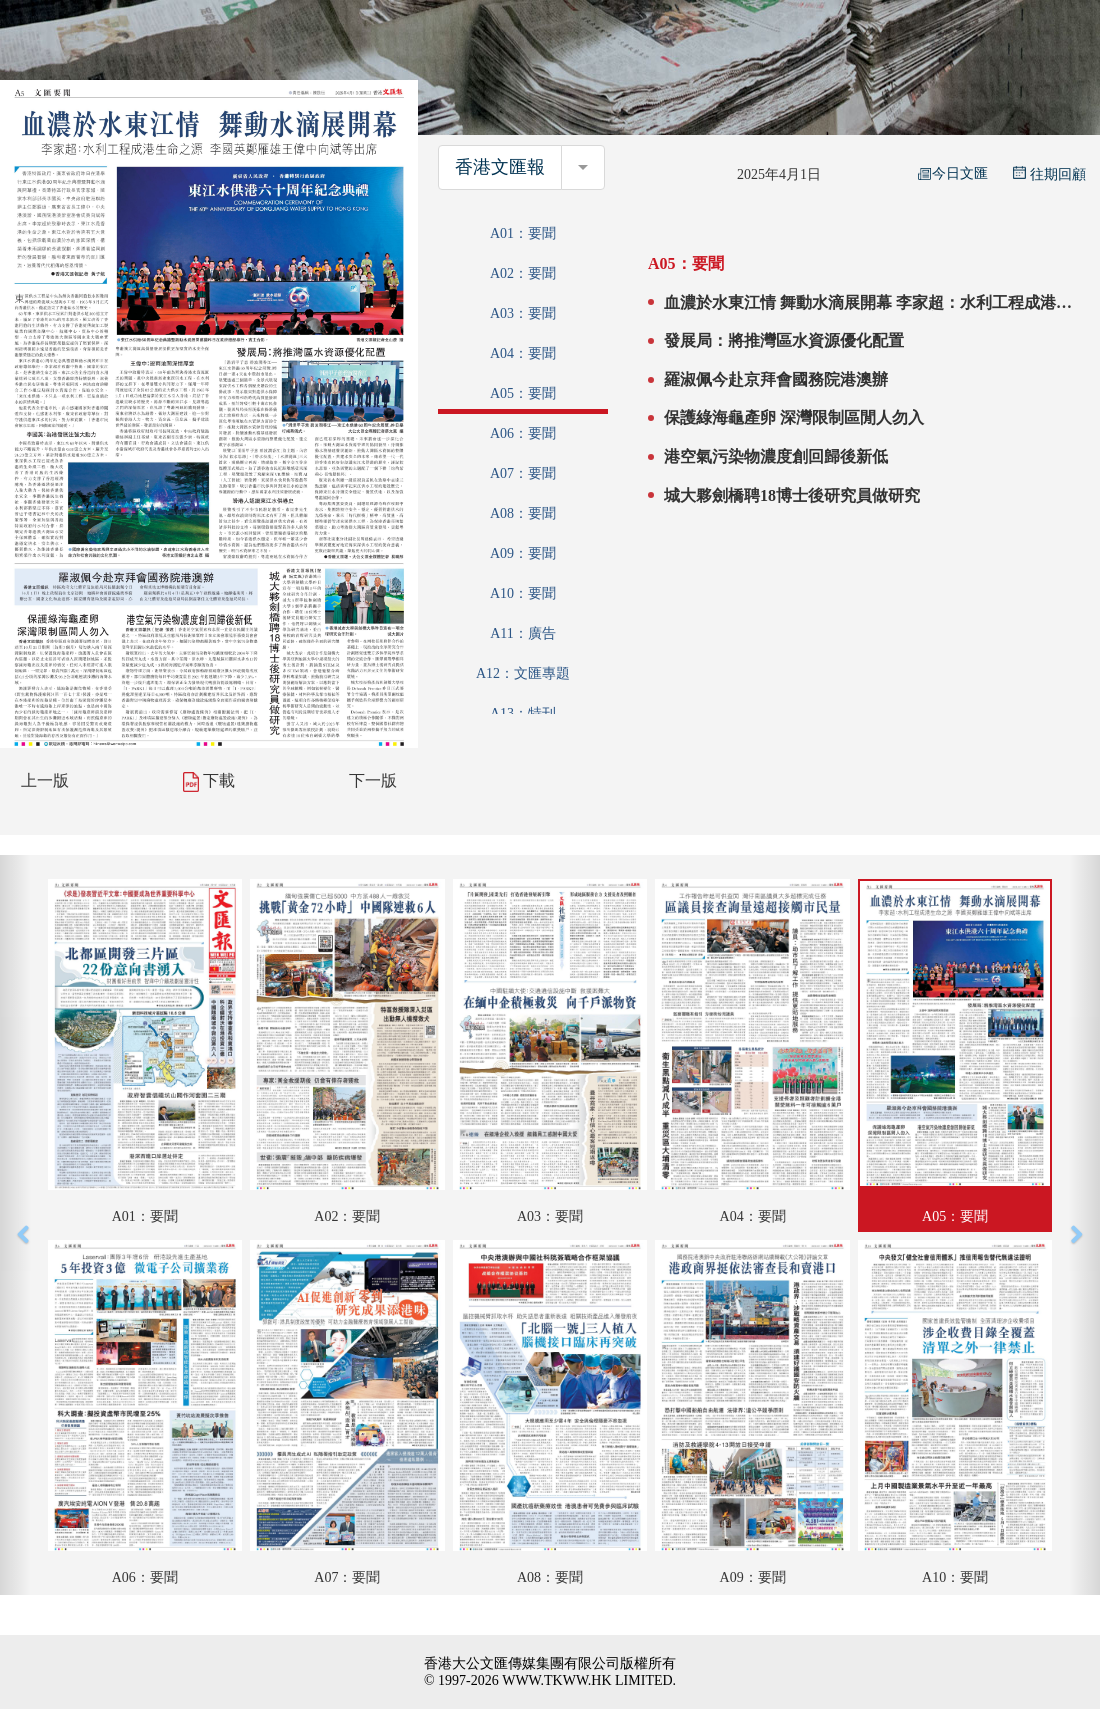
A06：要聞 (523, 433)
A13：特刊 (523, 713)
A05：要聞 (523, 393)
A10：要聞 (523, 593)
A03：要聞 (523, 313)
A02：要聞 (523, 273)
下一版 (373, 780)
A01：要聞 (523, 233)
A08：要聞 (523, 513)
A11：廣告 (523, 633)
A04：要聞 (523, 353)
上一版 (45, 780)
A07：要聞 (523, 473)
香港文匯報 (500, 167)
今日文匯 (953, 173)
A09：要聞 (523, 553)
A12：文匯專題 (523, 673)
